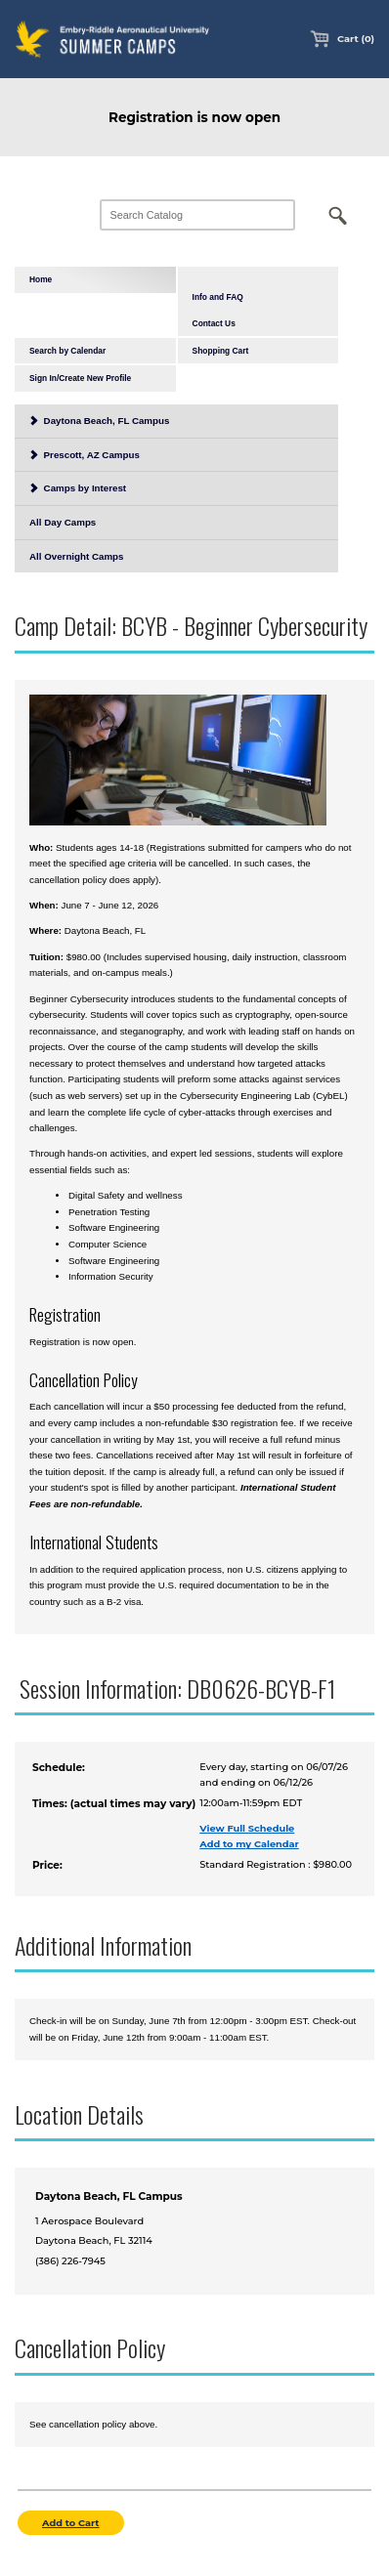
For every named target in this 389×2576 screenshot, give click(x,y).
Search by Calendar (67, 351)
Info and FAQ (218, 297)
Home (40, 279)
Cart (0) (342, 38)
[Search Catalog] (197, 215)
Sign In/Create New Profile (80, 378)
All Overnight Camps (76, 556)
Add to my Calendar (249, 1843)
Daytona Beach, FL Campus (99, 420)
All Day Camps (62, 522)
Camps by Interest (77, 488)
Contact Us (214, 323)
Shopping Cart (221, 351)
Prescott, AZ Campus (84, 454)
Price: (47, 1865)
